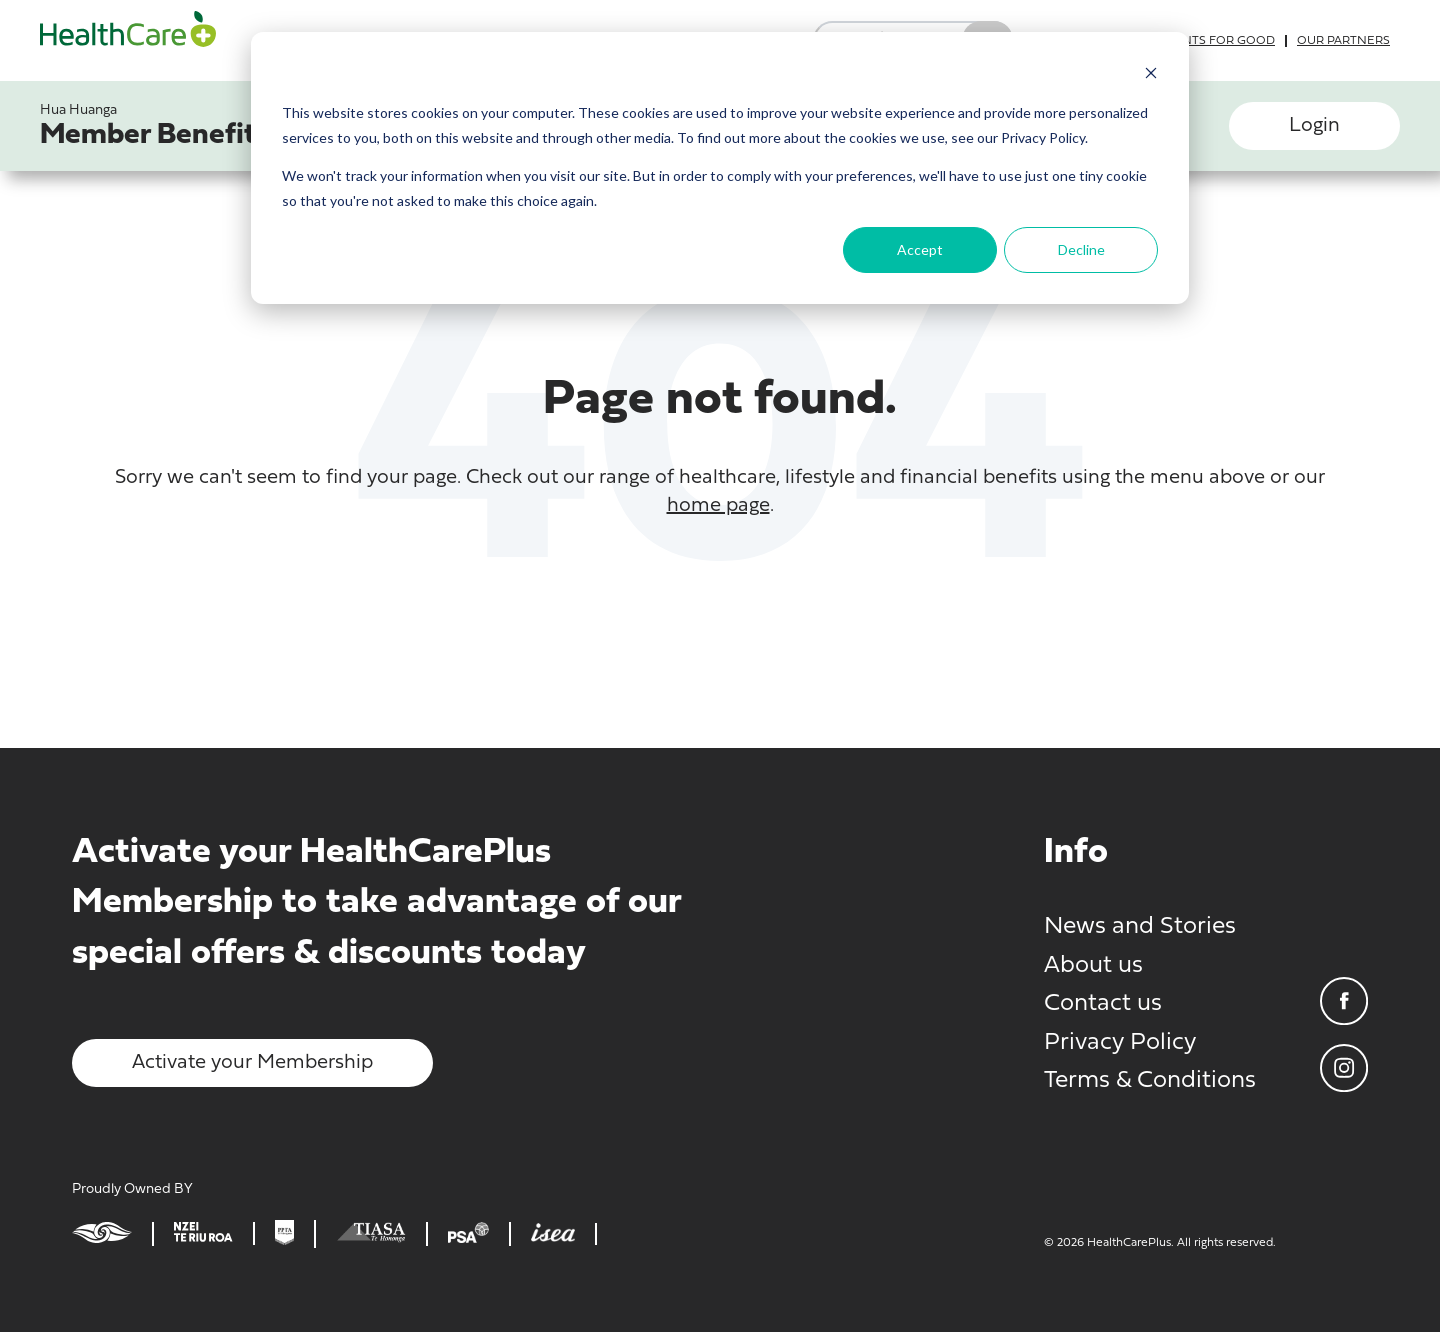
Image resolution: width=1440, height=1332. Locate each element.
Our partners (1343, 41)
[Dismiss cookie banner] (1151, 75)
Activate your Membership (252, 1063)
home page (718, 506)
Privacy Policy (1120, 1043)
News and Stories (1140, 927)
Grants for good (1216, 41)
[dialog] (720, 168)
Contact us (1103, 1004)
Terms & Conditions (1150, 1081)
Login (1314, 126)
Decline (1081, 249)
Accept (920, 249)
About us (1093, 966)
